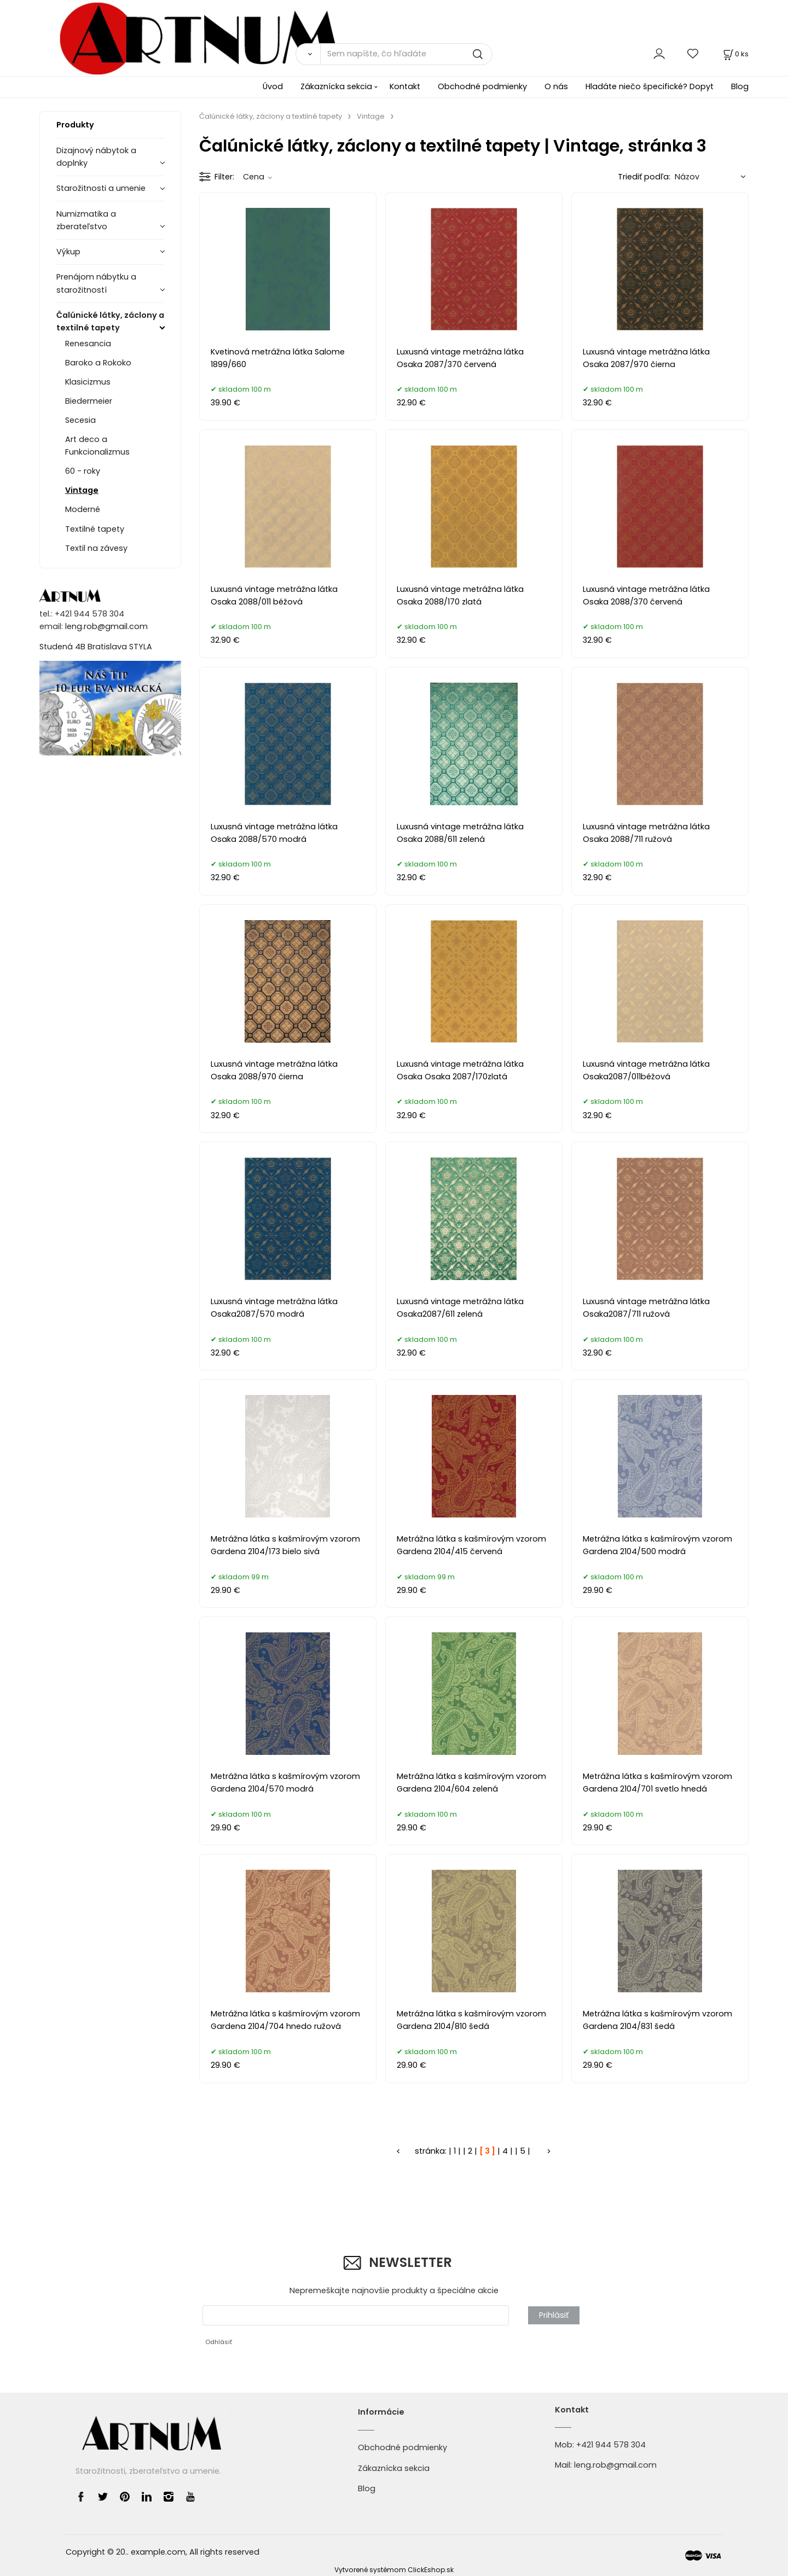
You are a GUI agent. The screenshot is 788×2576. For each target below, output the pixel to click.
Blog (740, 86)
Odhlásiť (218, 2341)
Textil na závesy (96, 548)
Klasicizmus (88, 381)
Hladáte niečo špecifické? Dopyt (650, 86)
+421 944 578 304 (611, 2444)
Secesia (80, 420)
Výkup (68, 251)
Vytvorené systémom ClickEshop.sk (394, 2569)
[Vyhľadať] (308, 54)
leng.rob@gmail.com (106, 626)
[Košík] (735, 54)
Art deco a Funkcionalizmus (97, 445)
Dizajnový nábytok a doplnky (96, 156)
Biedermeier (88, 401)
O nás (556, 86)
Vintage (82, 490)
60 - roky (82, 471)
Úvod (273, 86)
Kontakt (405, 86)
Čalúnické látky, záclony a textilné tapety (110, 321)
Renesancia (88, 343)
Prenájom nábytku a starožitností (96, 283)
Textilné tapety (94, 529)
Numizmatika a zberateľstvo (86, 220)
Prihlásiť (554, 2315)
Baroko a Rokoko (98, 362)
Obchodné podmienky (482, 86)
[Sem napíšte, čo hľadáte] (406, 54)
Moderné (82, 509)
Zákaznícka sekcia (336, 86)
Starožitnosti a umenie (101, 188)
